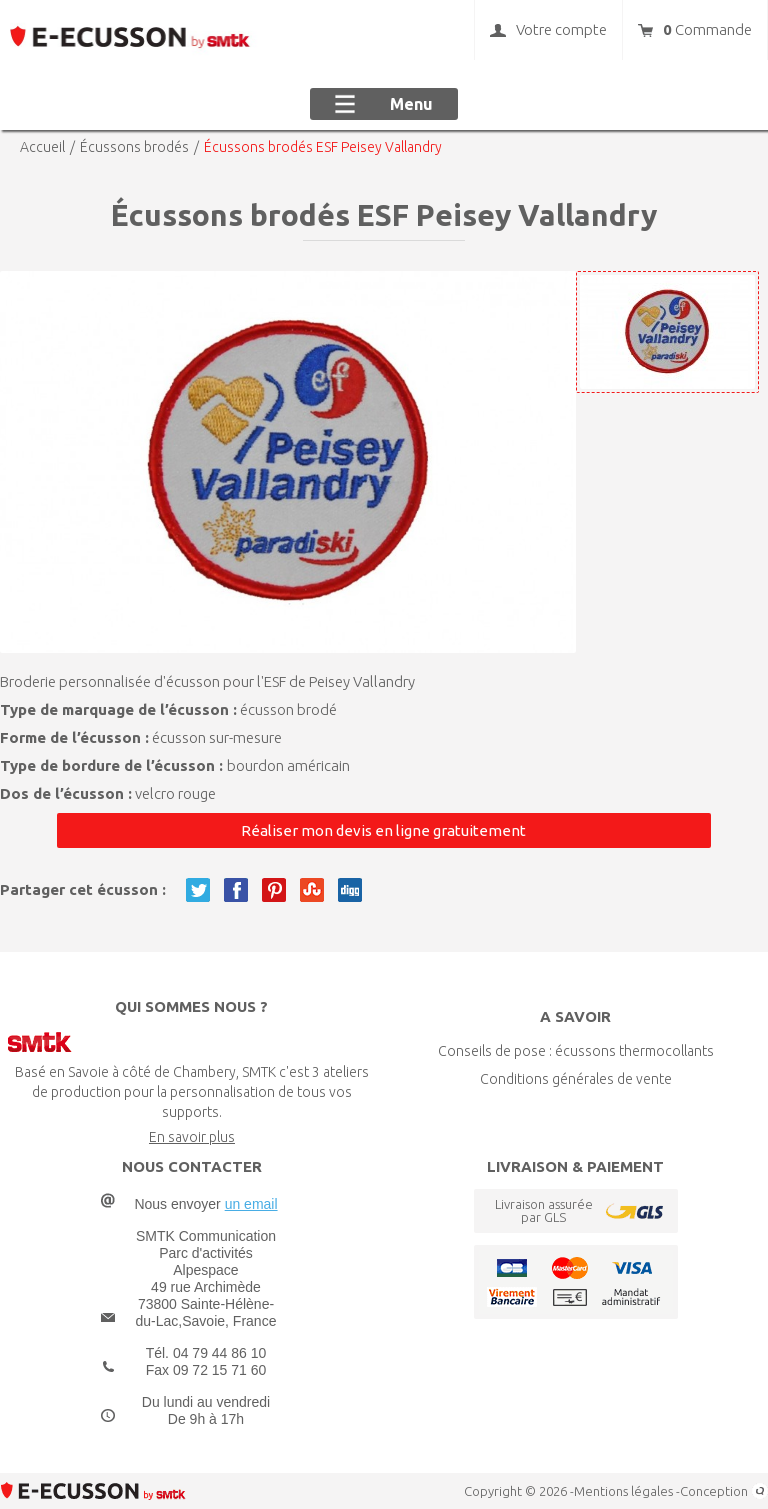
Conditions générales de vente (576, 1079)
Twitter (198, 890)
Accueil (42, 147)
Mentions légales (623, 1491)
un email (251, 1204)
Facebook (236, 890)
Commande (695, 30)
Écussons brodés (134, 147)
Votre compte (548, 30)
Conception (724, 1491)
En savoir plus (192, 1137)
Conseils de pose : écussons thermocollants (576, 1051)
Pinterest (274, 890)
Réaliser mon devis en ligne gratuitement (383, 830)
